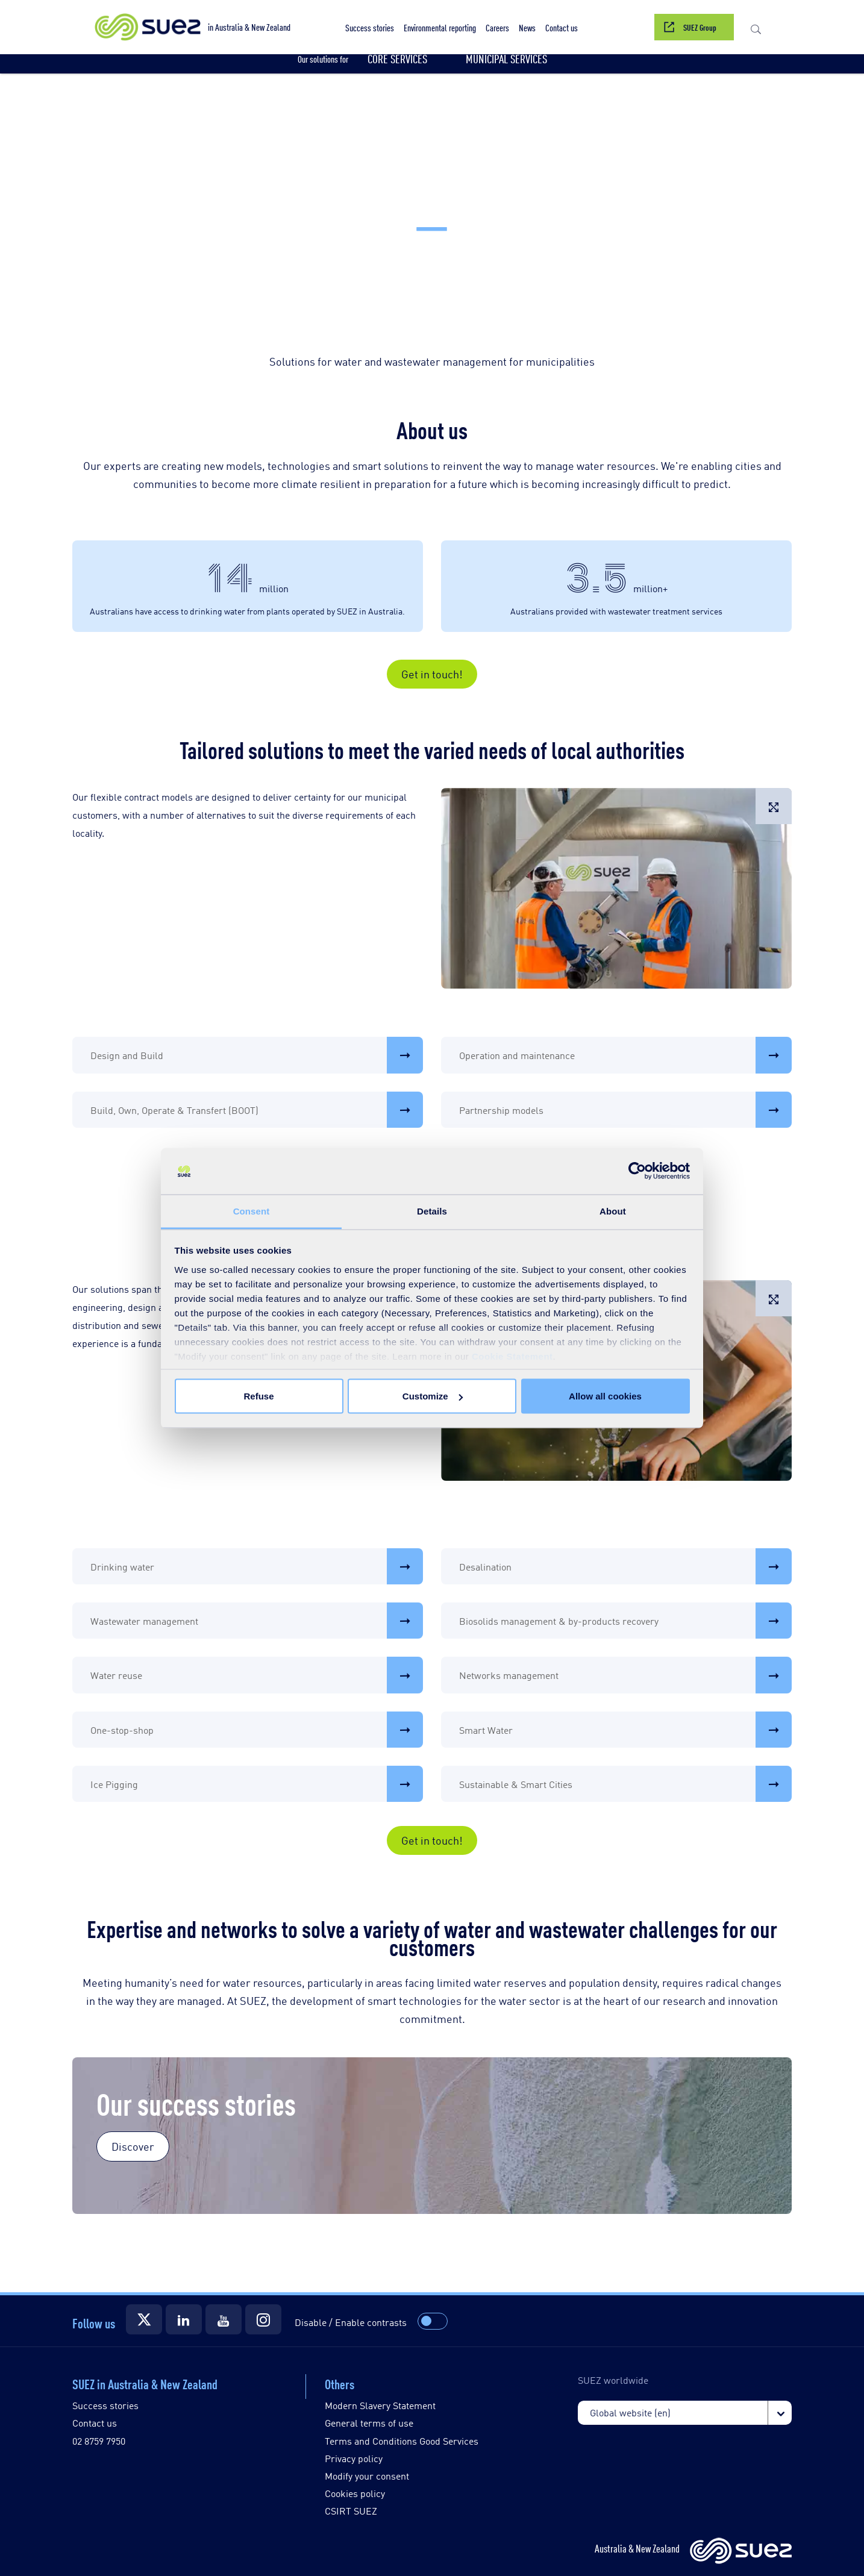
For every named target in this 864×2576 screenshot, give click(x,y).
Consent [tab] (251, 1210)
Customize (432, 1396)
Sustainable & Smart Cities (625, 1784)
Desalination (625, 1566)
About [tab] (612, 1210)
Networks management (625, 1675)
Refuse (258, 1396)
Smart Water (625, 1730)
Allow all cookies (605, 1396)
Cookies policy (355, 2493)
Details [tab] (432, 1210)
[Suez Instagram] (263, 2319)
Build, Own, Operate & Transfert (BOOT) (256, 1110)
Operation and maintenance (625, 1055)
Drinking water (256, 1566)
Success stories (105, 2405)
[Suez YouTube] (223, 2319)
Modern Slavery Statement (380, 2405)
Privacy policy (354, 2458)
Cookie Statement (512, 1356)
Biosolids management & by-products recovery (625, 1620)
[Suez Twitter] (144, 2319)
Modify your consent (367, 2475)
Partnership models (625, 1110)
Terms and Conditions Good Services (401, 2440)
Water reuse (256, 1675)
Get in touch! (432, 673)
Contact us (94, 2422)
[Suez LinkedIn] (184, 2319)
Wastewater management (256, 1620)
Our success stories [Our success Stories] (196, 2102)
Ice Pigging (256, 1784)
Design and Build (256, 1055)
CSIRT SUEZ (351, 2510)
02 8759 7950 (98, 2440)
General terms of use (369, 2422)
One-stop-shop (256, 1730)
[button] (440, 27)
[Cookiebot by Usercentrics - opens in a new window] (637, 1171)
